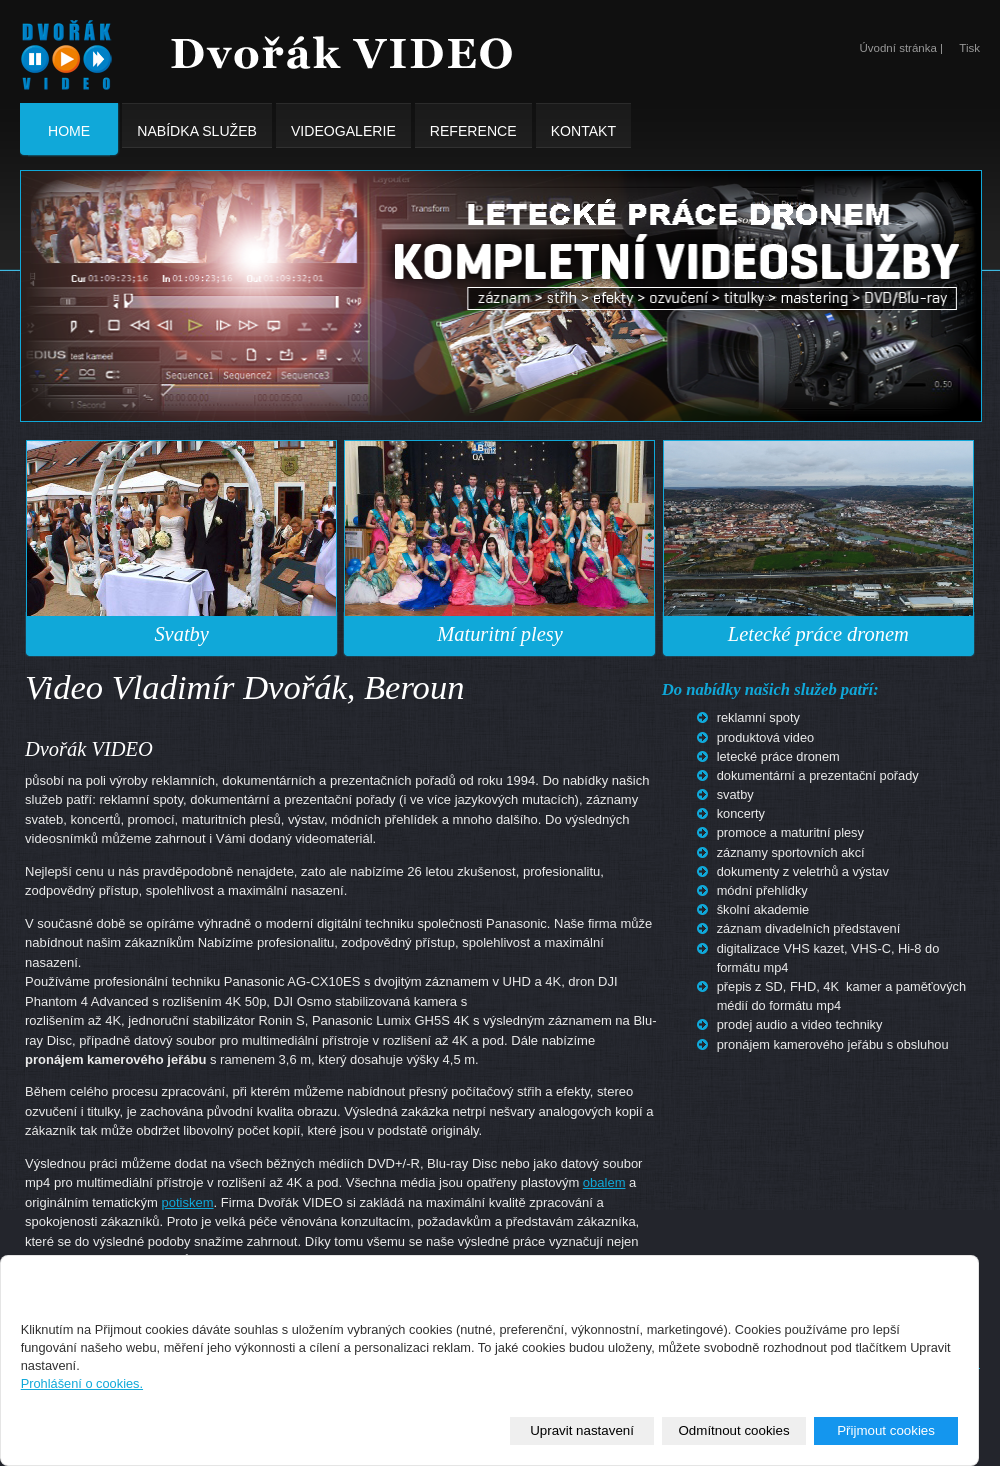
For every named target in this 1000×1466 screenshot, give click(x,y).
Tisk (969, 48)
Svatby (181, 634)
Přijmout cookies (886, 1430)
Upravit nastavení (582, 1430)
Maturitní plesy (500, 634)
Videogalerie (343, 125)
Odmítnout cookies (734, 1430)
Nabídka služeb (197, 125)
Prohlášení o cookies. (82, 1383)
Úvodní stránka (897, 48)
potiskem (188, 1202)
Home (69, 130)
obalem (604, 1182)
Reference (473, 125)
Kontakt (583, 125)
